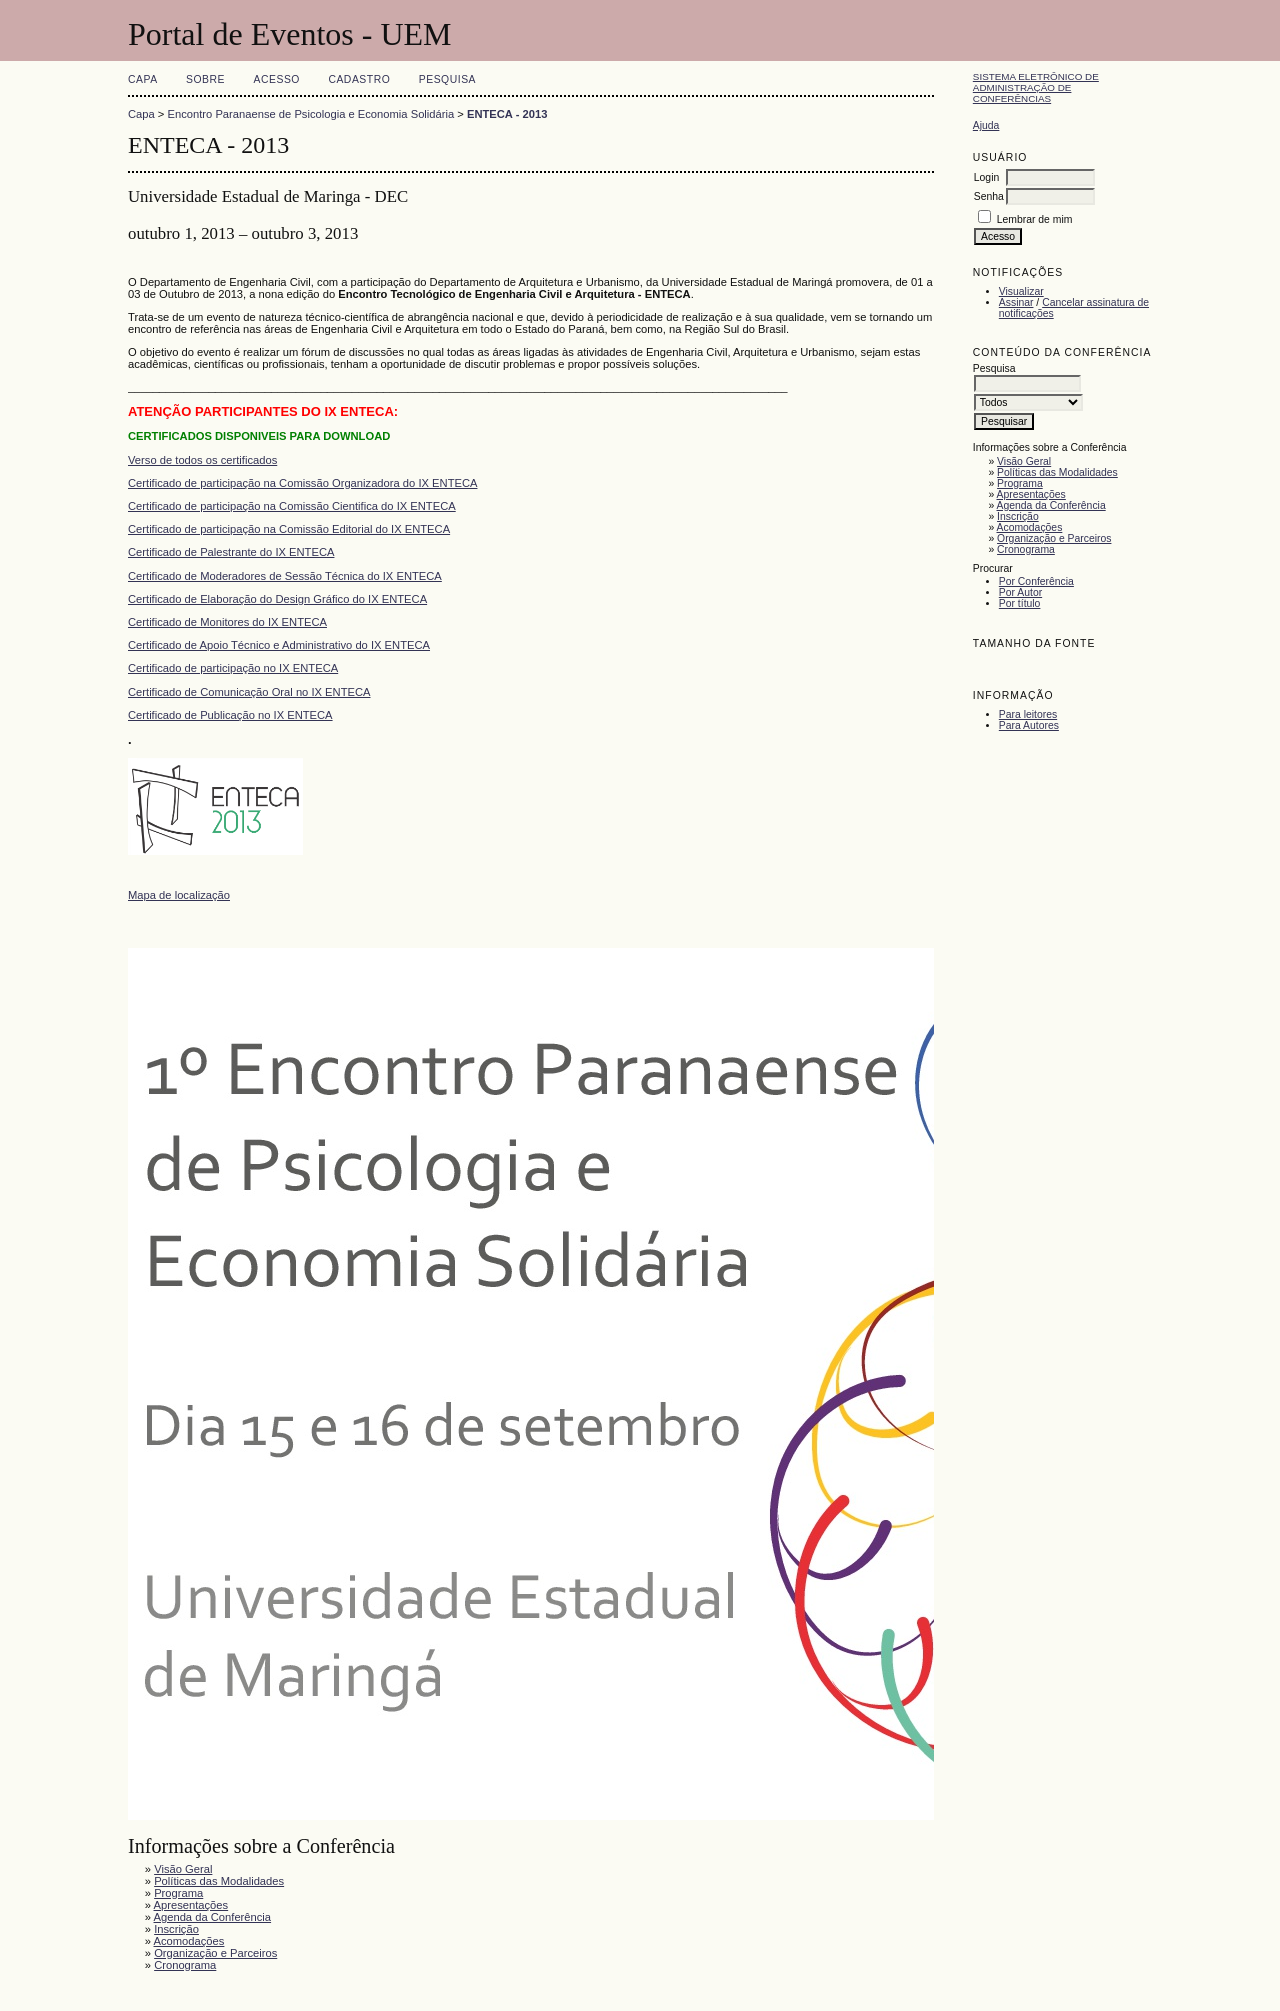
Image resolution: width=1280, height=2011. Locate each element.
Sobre (205, 79)
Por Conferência (1036, 581)
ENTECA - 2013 (507, 114)
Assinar (1016, 302)
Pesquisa (447, 79)
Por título (1020, 603)
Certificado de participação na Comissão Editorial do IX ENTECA (289, 529)
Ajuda (986, 125)
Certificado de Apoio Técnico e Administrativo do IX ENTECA (279, 645)
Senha (989, 196)
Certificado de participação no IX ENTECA (233, 668)
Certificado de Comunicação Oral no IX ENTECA (249, 692)
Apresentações (1031, 494)
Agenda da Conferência (1051, 505)
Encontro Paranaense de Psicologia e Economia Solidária (311, 114)
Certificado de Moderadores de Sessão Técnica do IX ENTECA (285, 576)
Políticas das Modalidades (1057, 472)
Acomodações (1030, 527)
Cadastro (359, 79)
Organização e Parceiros (1054, 538)
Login (986, 177)
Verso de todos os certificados (202, 460)
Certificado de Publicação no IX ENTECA (230, 715)
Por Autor (1020, 592)
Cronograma (1026, 549)
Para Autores (1029, 725)
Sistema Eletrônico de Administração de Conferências (1036, 87)
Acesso (277, 79)
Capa (143, 79)
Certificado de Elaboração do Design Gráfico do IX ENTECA (277, 599)
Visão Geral (1024, 461)
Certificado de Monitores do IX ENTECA (227, 622)
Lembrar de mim (1035, 219)
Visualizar (1021, 291)
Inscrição (1018, 516)
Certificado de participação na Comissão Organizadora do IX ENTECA (302, 483)
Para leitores (1028, 714)
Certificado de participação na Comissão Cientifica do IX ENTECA (292, 506)
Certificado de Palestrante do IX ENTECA (231, 552)
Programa (1020, 483)
